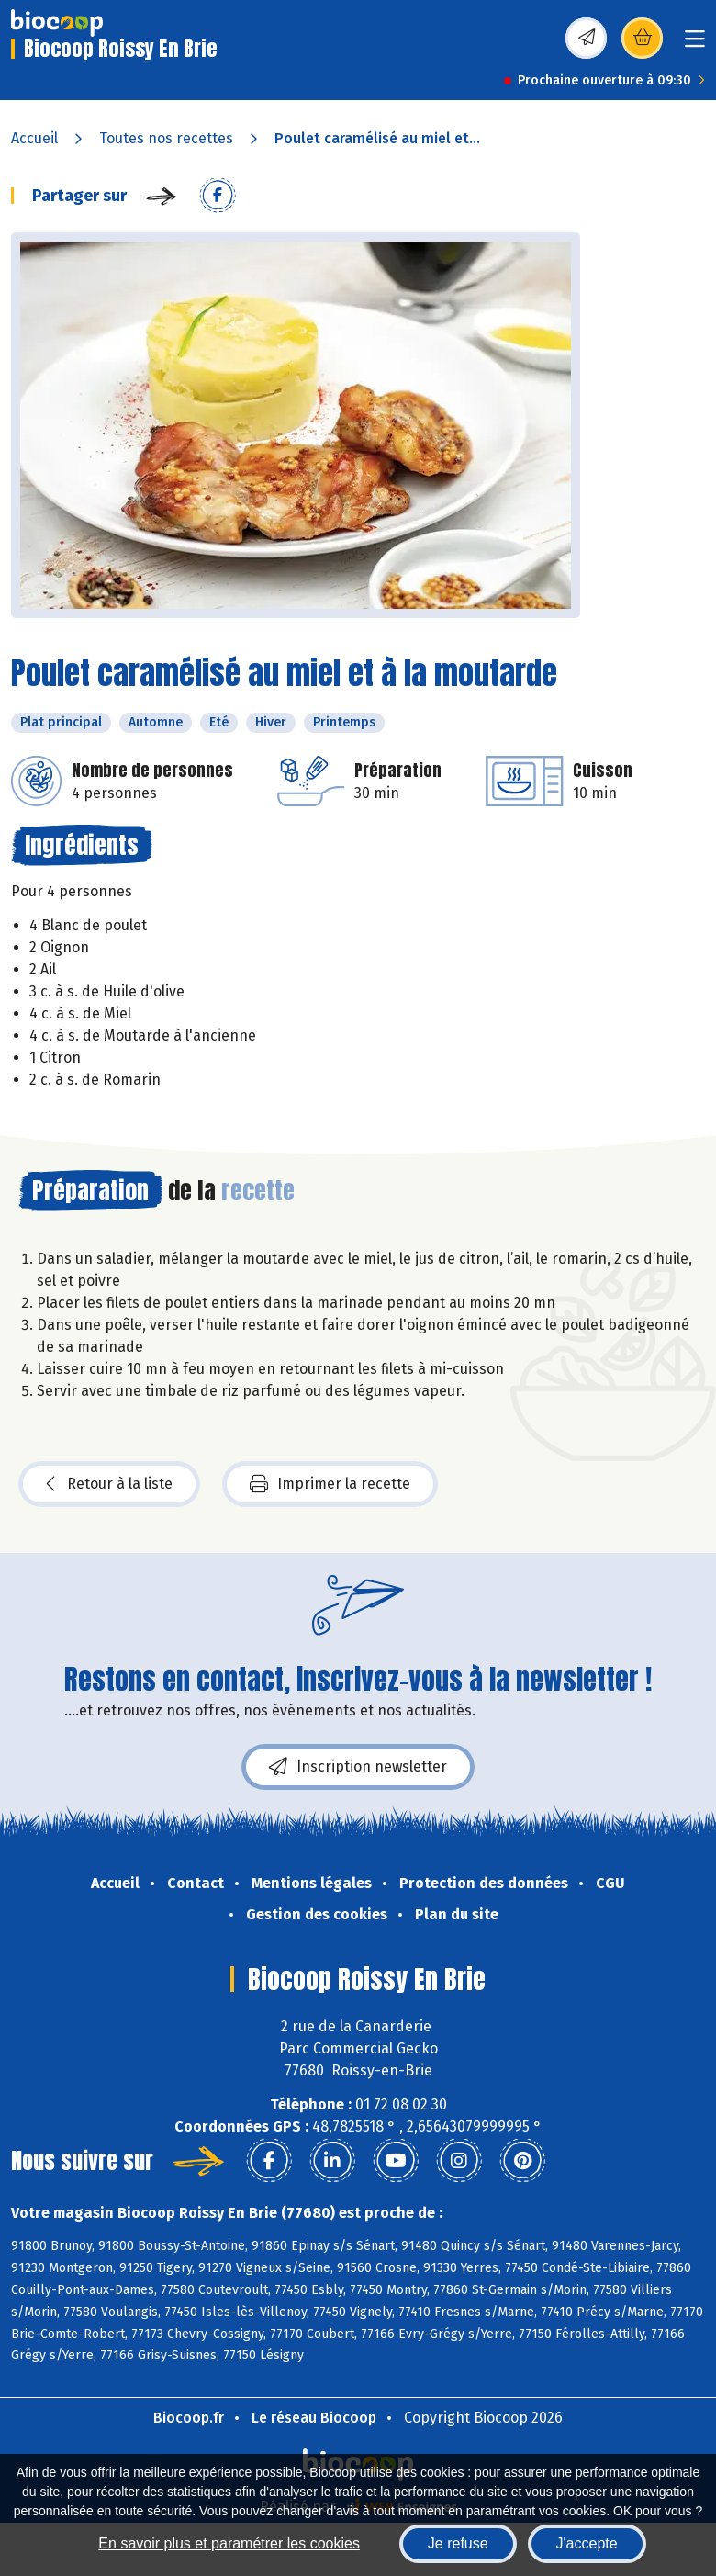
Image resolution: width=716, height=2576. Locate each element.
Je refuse (458, 2543)
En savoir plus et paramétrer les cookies (229, 2543)
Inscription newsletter (358, 1767)
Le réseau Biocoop (314, 2417)
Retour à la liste (109, 1484)
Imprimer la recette (330, 1484)
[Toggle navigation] (695, 44)
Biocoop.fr (188, 2417)
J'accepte (587, 2543)
